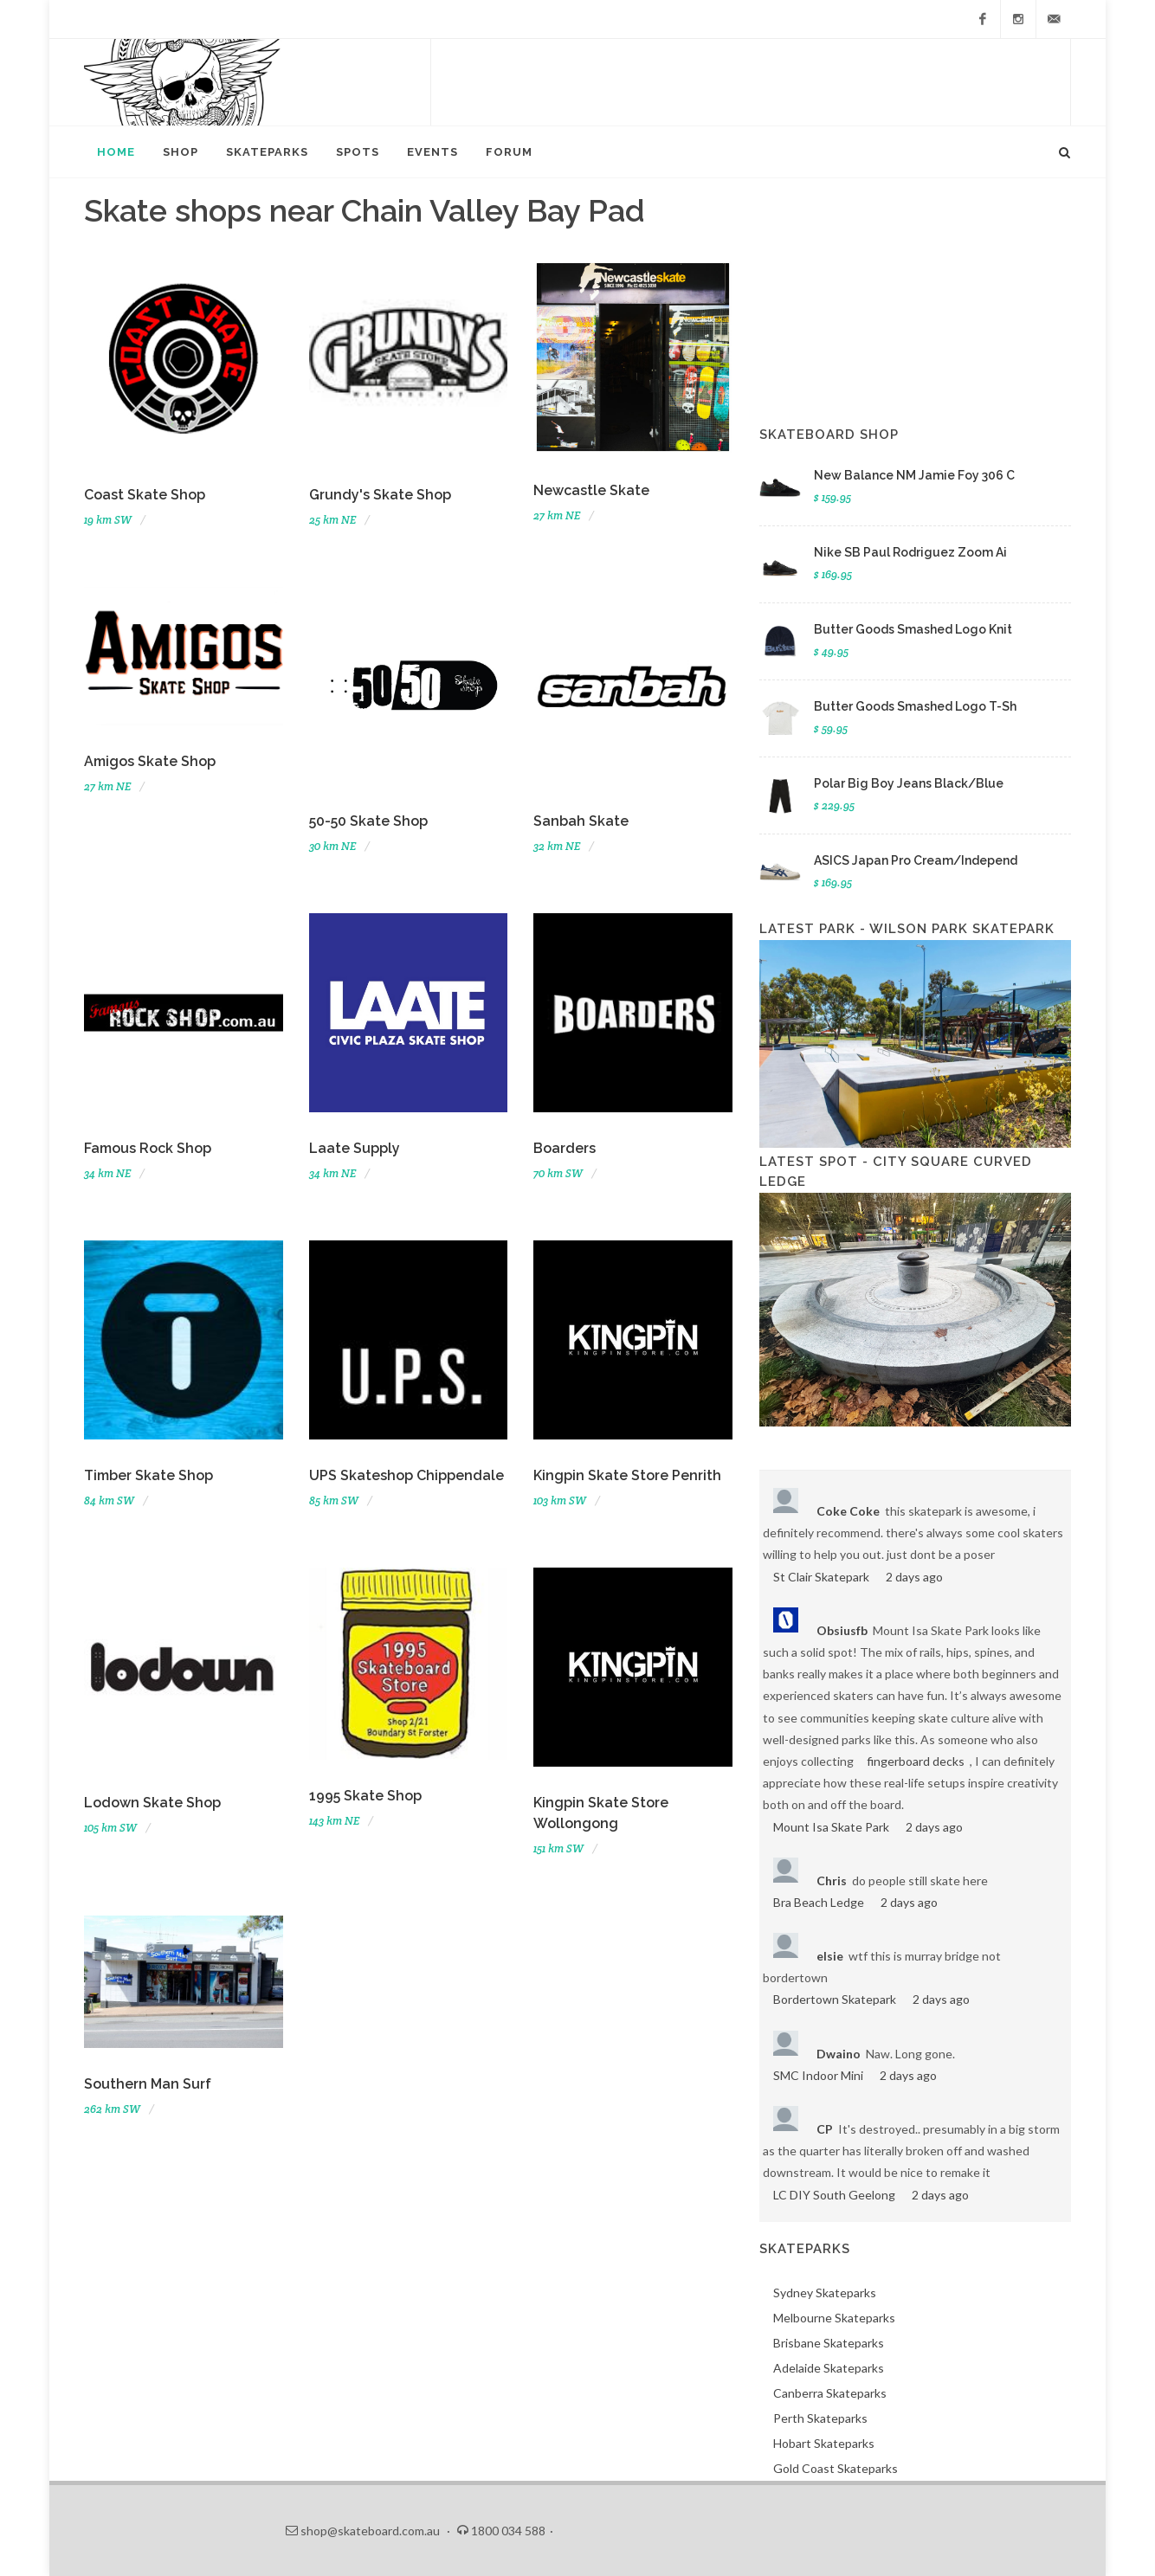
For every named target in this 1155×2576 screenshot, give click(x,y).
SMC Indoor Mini (818, 2075)
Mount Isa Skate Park (831, 1826)
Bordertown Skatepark (834, 1999)
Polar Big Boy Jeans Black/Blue (908, 783)
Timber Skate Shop (148, 1475)
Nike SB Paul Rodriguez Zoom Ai (910, 552)
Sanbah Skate (581, 821)
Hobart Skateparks (823, 2443)
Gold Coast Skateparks (835, 2468)
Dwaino (838, 2053)
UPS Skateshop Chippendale (406, 1475)
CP (824, 2129)
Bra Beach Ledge (818, 1902)
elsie (829, 1955)
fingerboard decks (916, 1761)
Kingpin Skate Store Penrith (627, 1475)
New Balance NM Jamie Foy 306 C (914, 475)
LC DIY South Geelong (834, 2194)
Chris (831, 1880)
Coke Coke (848, 1511)
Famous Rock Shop (147, 1148)
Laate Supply (354, 1148)
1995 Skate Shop (365, 1795)
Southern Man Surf (147, 2084)
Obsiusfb (842, 1630)
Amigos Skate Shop (150, 761)
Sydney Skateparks (824, 2292)
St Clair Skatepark (821, 1576)
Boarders (564, 1148)
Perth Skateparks (820, 2418)
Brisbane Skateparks (828, 2342)
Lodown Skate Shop (152, 1802)
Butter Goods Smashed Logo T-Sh (915, 706)
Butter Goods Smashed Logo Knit (913, 629)
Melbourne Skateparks (834, 2317)
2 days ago (914, 1576)
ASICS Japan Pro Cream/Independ (915, 860)
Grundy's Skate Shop (380, 494)
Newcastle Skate (591, 490)
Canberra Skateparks (830, 2393)
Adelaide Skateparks (828, 2367)
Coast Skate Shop (144, 494)
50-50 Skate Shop (368, 821)
